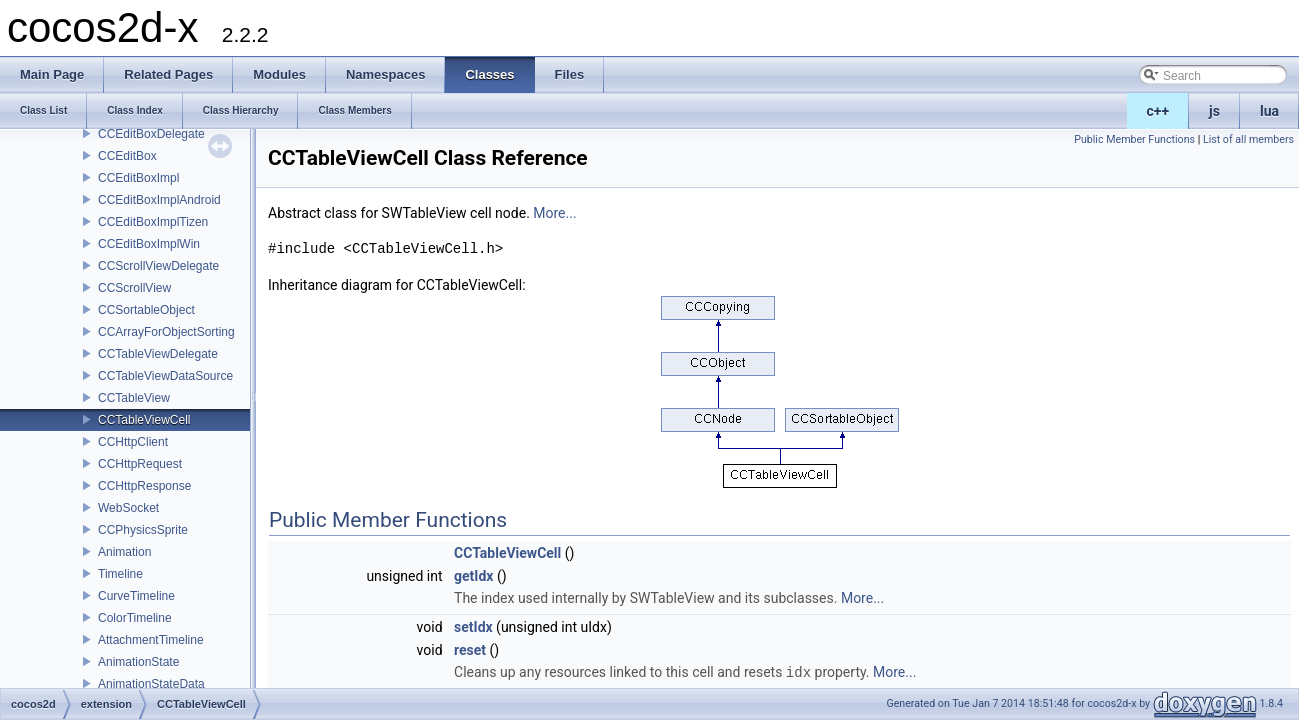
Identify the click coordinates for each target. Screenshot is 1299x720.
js (1214, 111)
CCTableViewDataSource (165, 376)
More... (554, 213)
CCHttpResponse (144, 486)
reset (470, 650)
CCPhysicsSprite (143, 530)
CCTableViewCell (144, 420)
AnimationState (138, 662)
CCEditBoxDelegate (151, 134)
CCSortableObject (146, 310)
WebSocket (128, 508)
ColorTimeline (135, 618)
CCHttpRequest (140, 464)
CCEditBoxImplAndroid (159, 200)
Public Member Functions (1134, 139)
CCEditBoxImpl (138, 178)
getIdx (473, 576)
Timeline (120, 574)
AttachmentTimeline (151, 640)
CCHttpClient (133, 442)
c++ (1158, 111)
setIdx (473, 627)
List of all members (1248, 139)
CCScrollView (134, 288)
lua (1269, 111)
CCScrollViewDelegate (158, 266)
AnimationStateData (151, 684)
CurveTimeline (136, 596)
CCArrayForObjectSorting (166, 332)
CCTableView (134, 398)
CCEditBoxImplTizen (153, 222)
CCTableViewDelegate (158, 354)
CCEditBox (127, 156)
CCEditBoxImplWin (149, 244)
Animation (124, 552)
